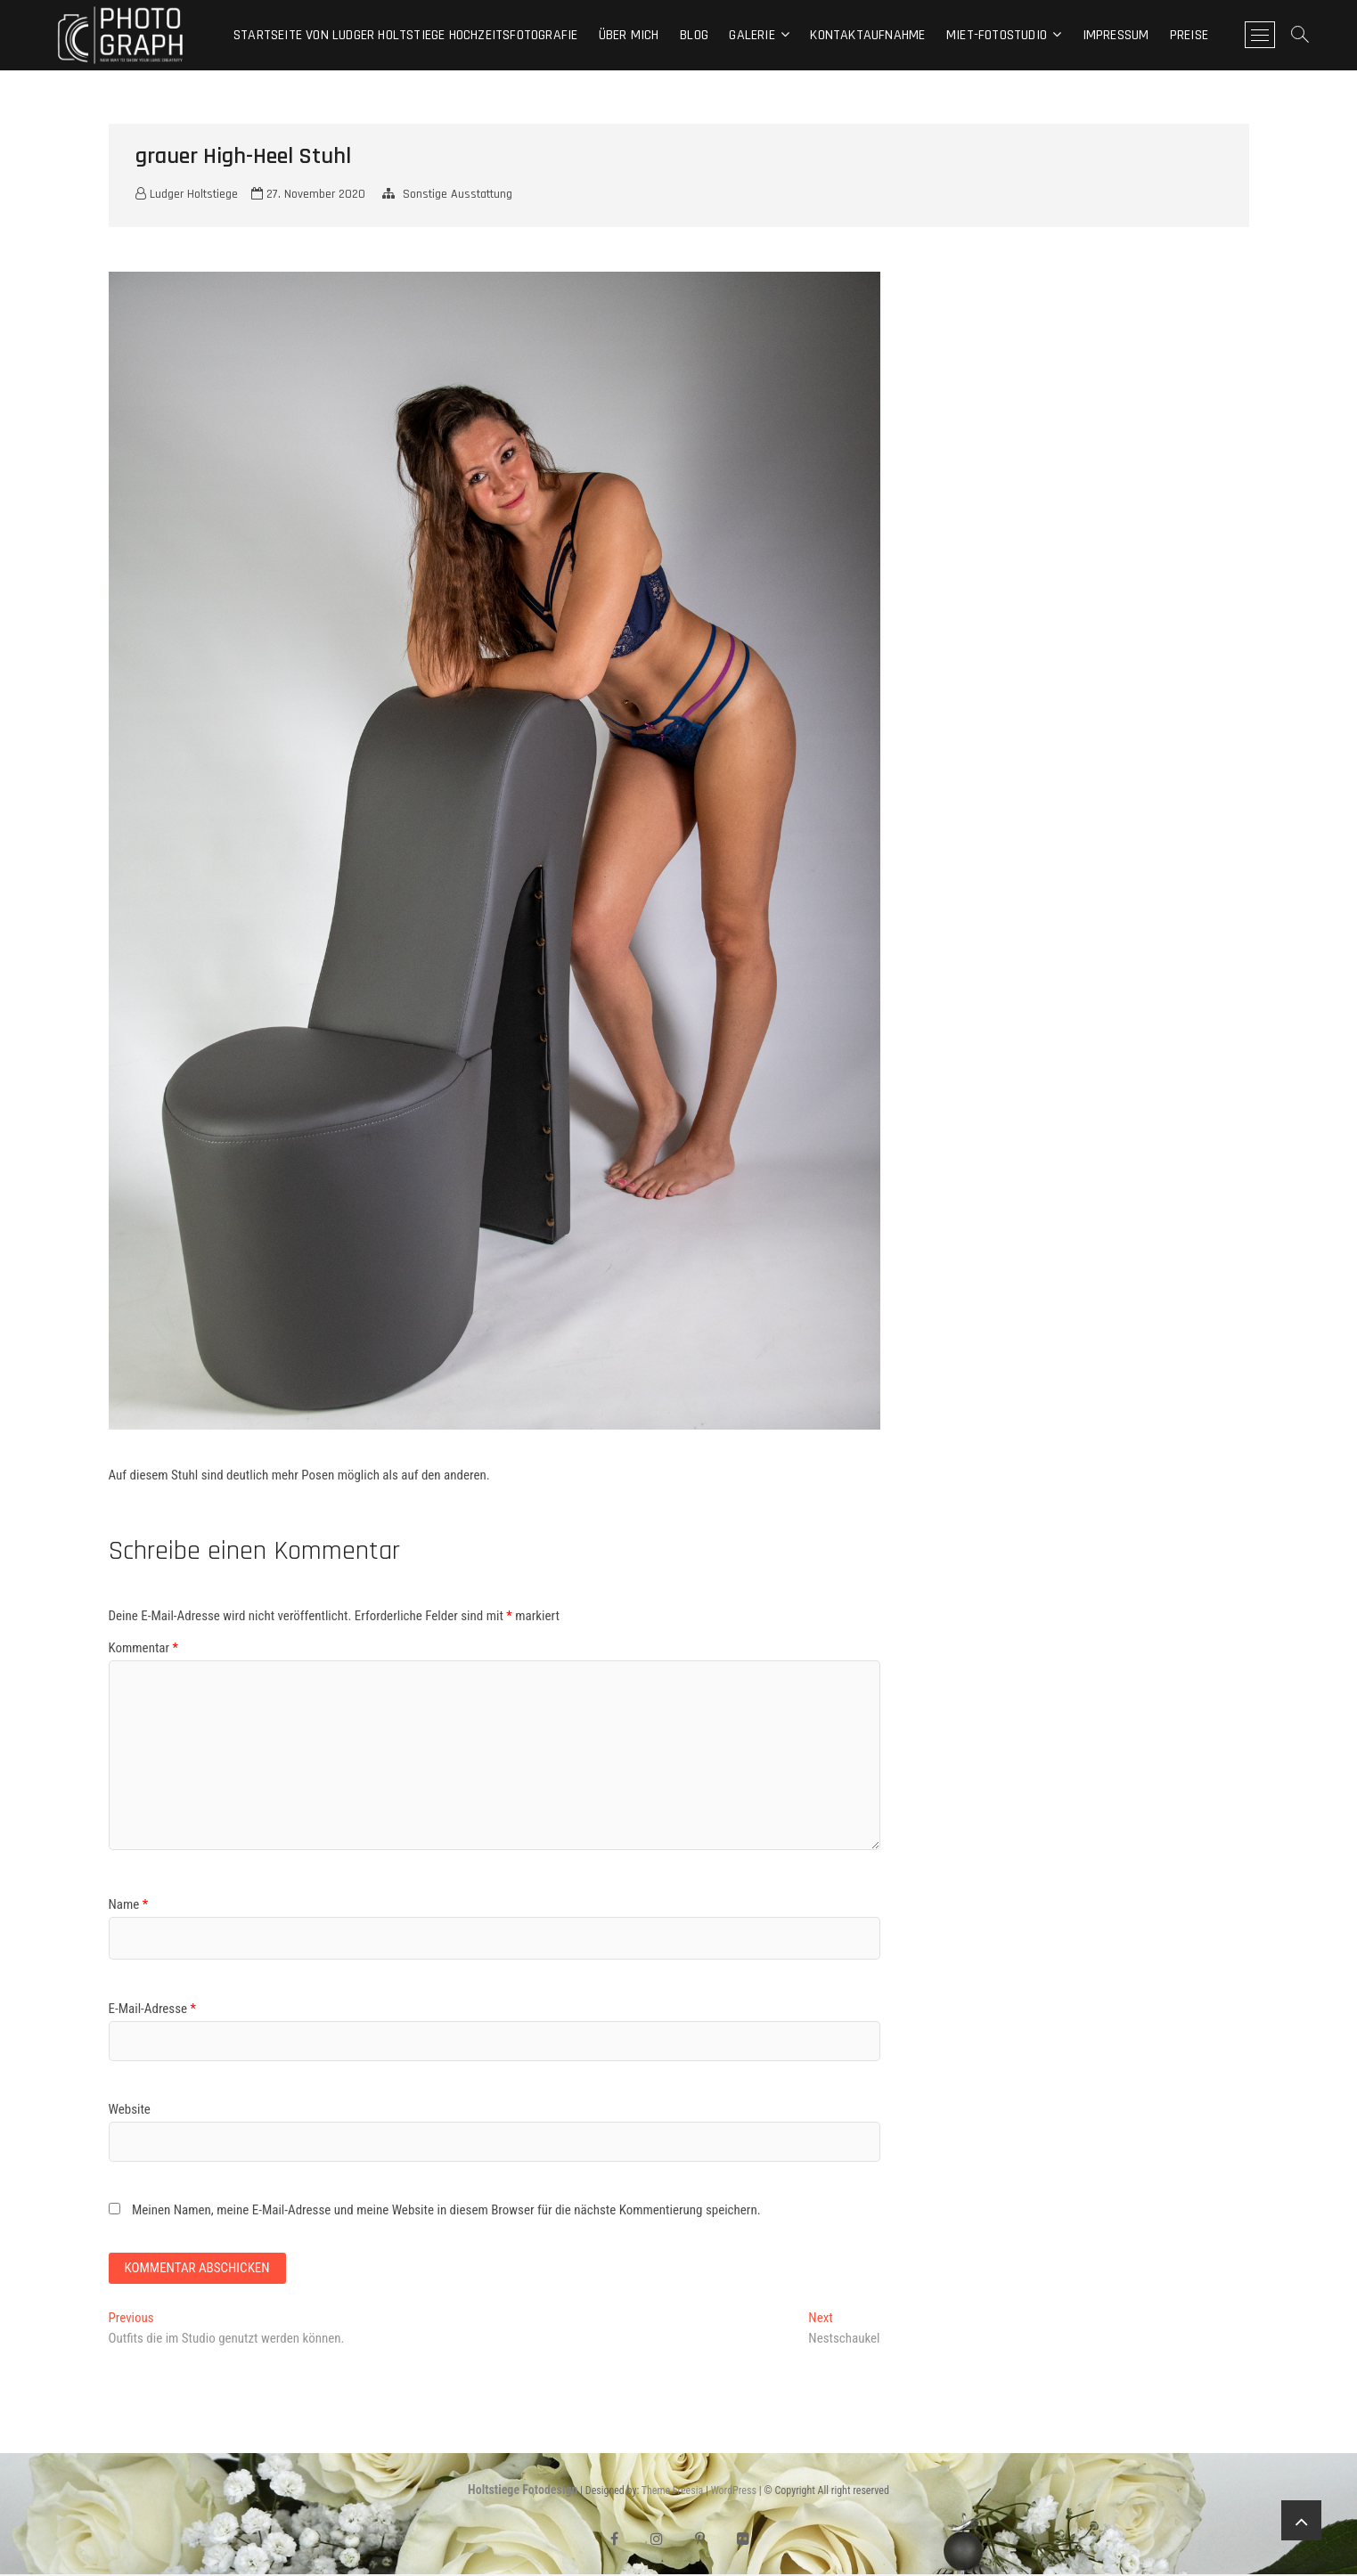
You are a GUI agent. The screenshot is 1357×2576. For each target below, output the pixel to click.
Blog (694, 35)
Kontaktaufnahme (867, 35)
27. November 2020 (308, 194)
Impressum (1116, 35)
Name (129, 1904)
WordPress (733, 2493)
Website (130, 2109)
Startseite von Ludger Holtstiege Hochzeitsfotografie (405, 35)
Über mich (629, 35)
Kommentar (144, 1648)
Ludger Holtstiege (186, 194)
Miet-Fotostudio (996, 35)
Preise (1189, 35)
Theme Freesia (672, 2493)
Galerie (751, 35)
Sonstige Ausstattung (457, 194)
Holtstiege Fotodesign (522, 2492)
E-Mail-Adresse (152, 2009)
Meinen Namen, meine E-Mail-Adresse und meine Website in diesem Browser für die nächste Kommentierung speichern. (446, 2210)
